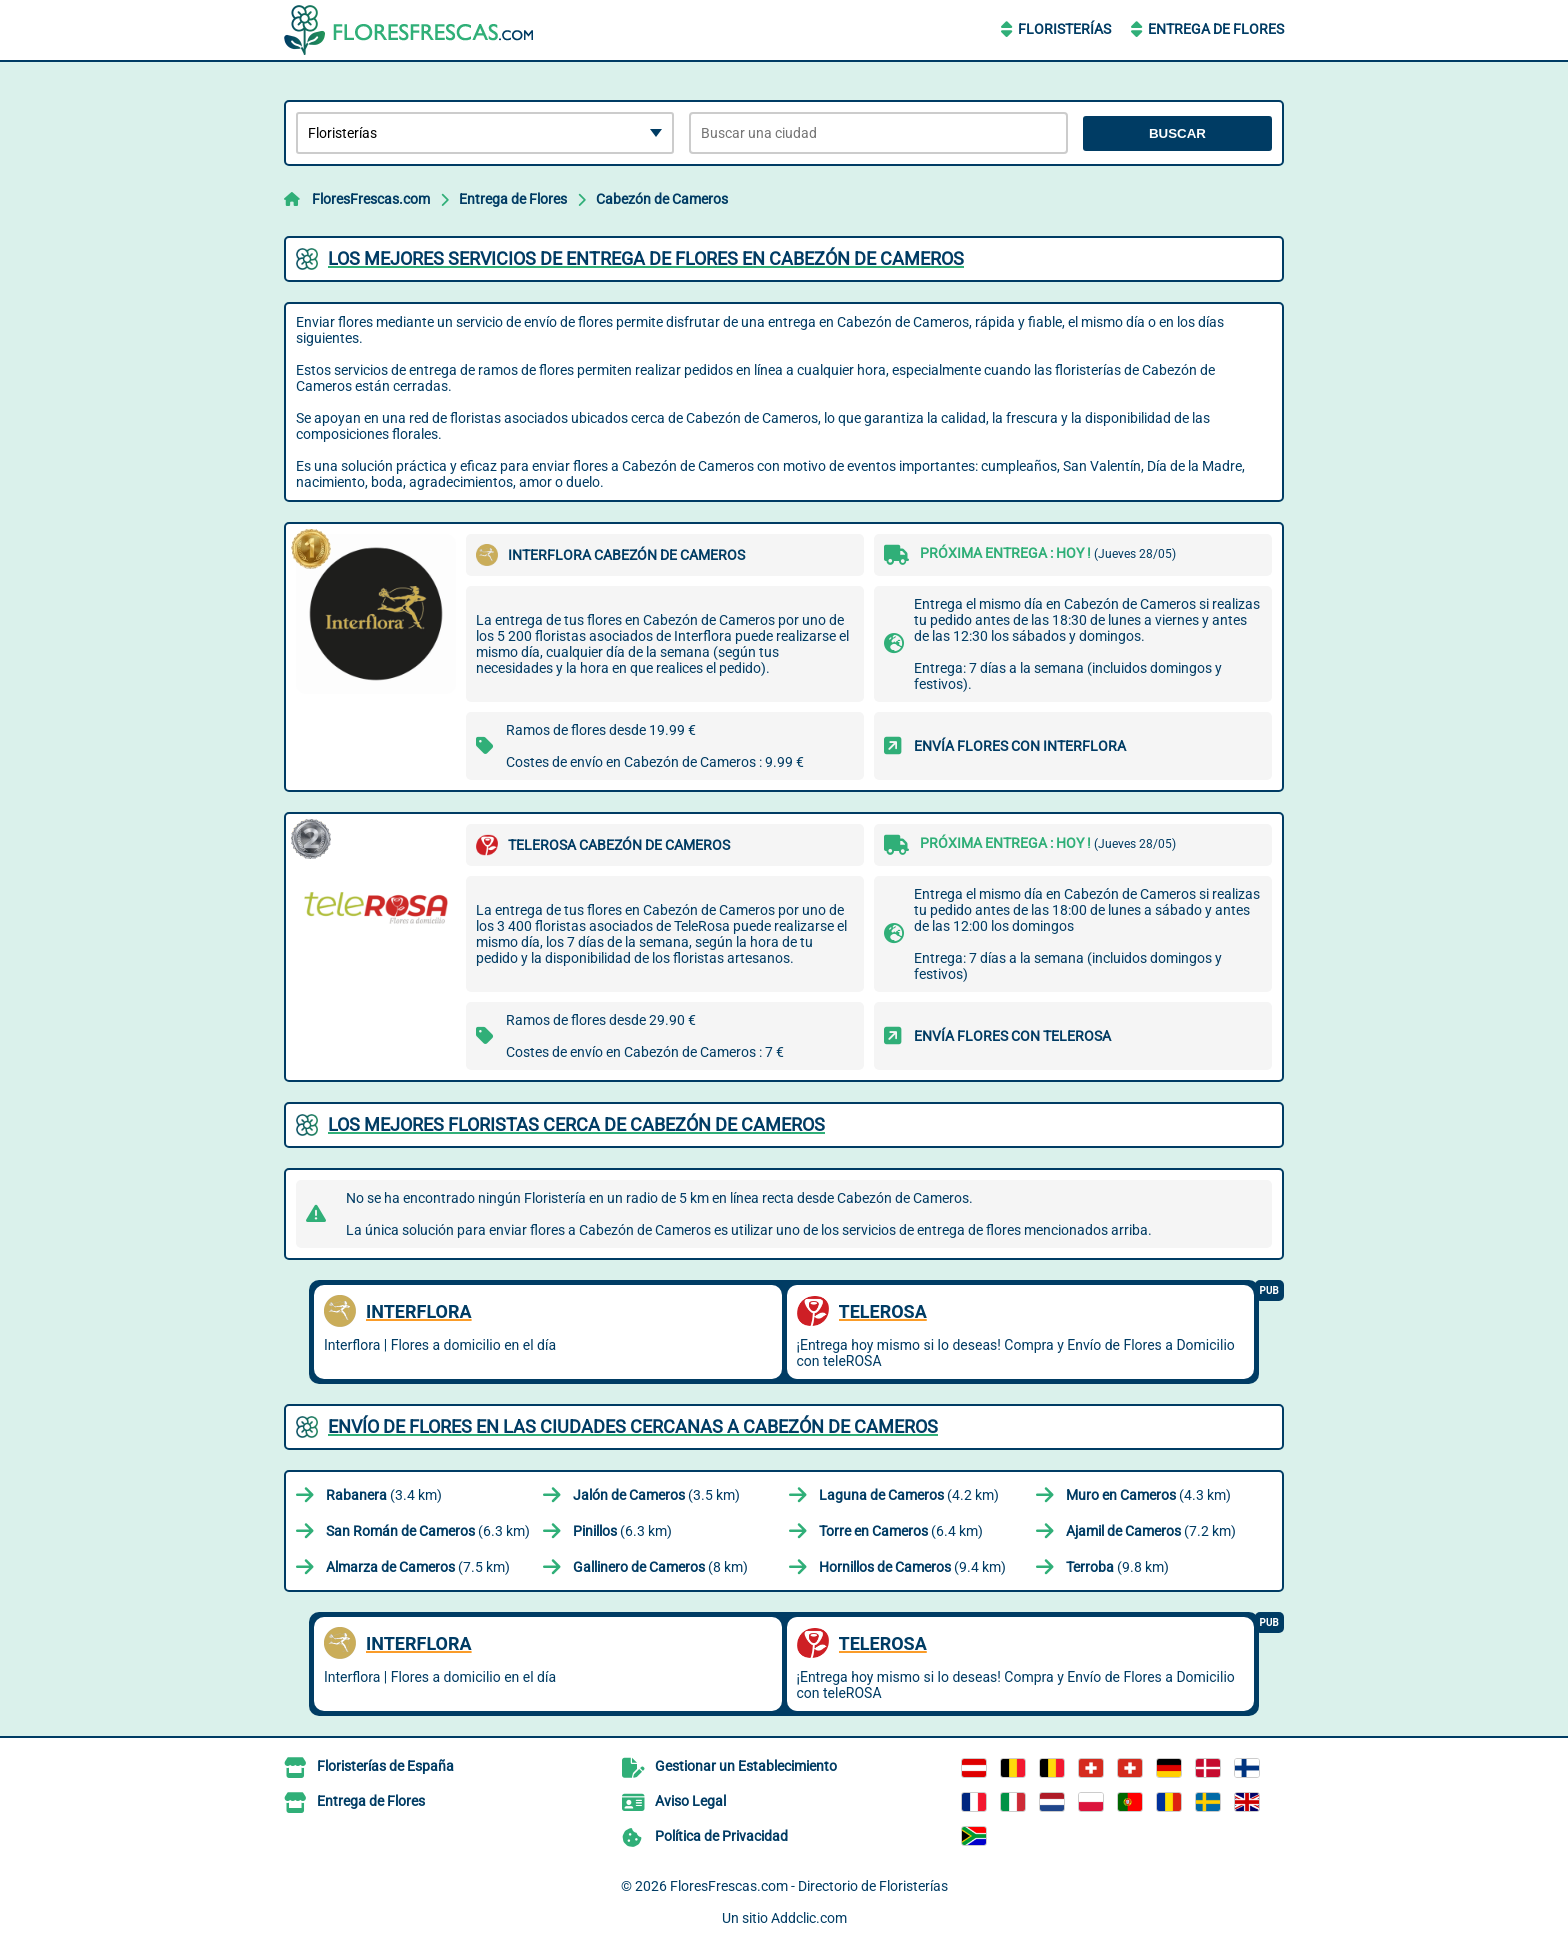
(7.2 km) (1151, 1531)
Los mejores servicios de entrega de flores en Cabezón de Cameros (646, 258)
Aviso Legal (690, 1801)
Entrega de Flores (1216, 29)
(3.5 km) (656, 1495)
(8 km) (660, 1567)
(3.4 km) (384, 1495)
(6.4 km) (901, 1531)
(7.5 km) (418, 1567)
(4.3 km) (1148, 1495)
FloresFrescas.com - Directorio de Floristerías (809, 1886)
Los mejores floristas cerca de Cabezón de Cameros (576, 1124)
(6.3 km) (428, 1531)
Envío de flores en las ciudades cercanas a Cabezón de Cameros (633, 1426)
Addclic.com (809, 1918)
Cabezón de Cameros (662, 199)
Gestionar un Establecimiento (746, 1766)
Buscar (1177, 133)
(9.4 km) (912, 1567)
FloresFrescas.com (371, 199)
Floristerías (1064, 29)
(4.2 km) (909, 1495)
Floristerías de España (385, 1766)
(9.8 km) (1117, 1567)
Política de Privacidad (721, 1836)
